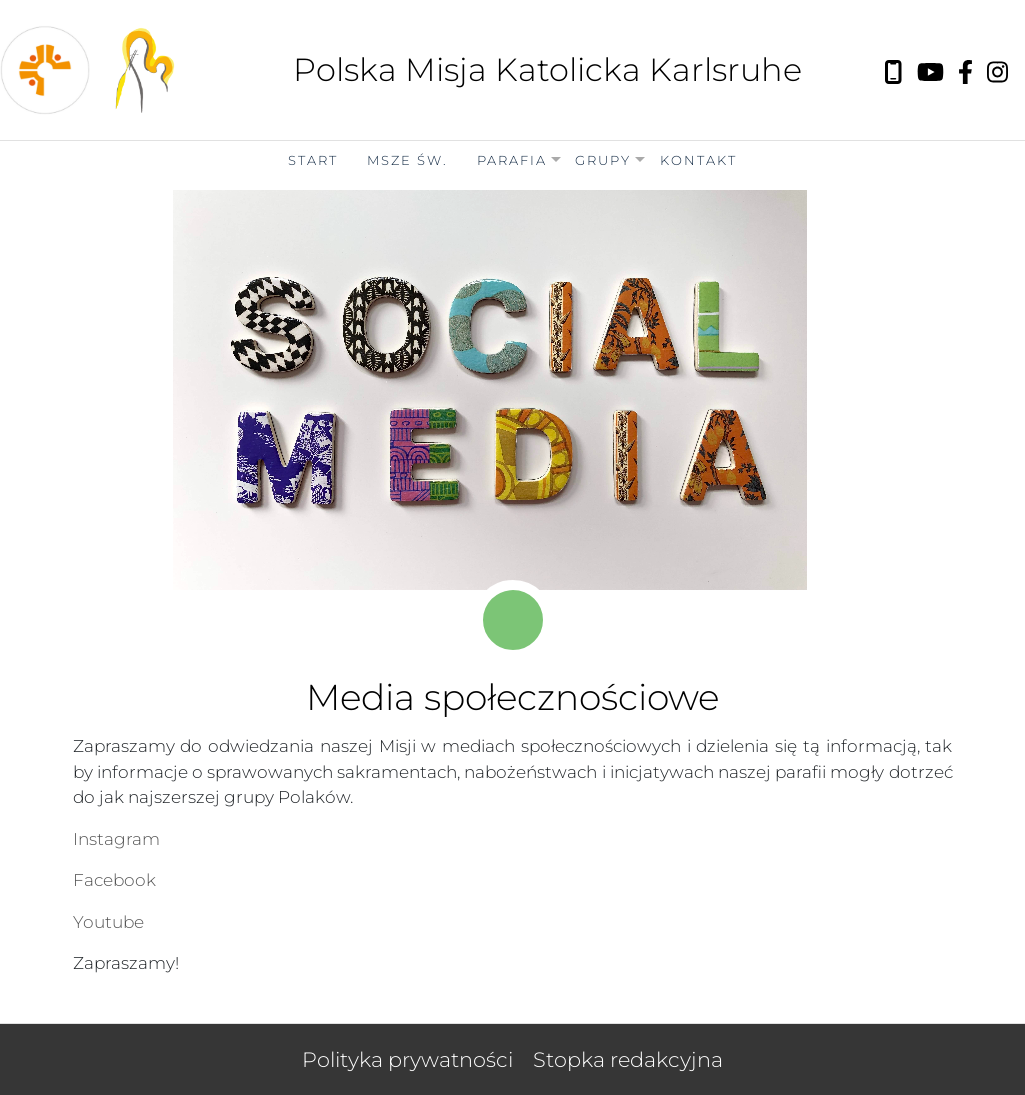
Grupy (603, 160)
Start (313, 160)
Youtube (108, 922)
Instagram (116, 839)
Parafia (512, 160)
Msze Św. (407, 160)
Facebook (114, 880)
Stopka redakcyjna (628, 1059)
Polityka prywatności (407, 1059)
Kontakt (698, 160)
